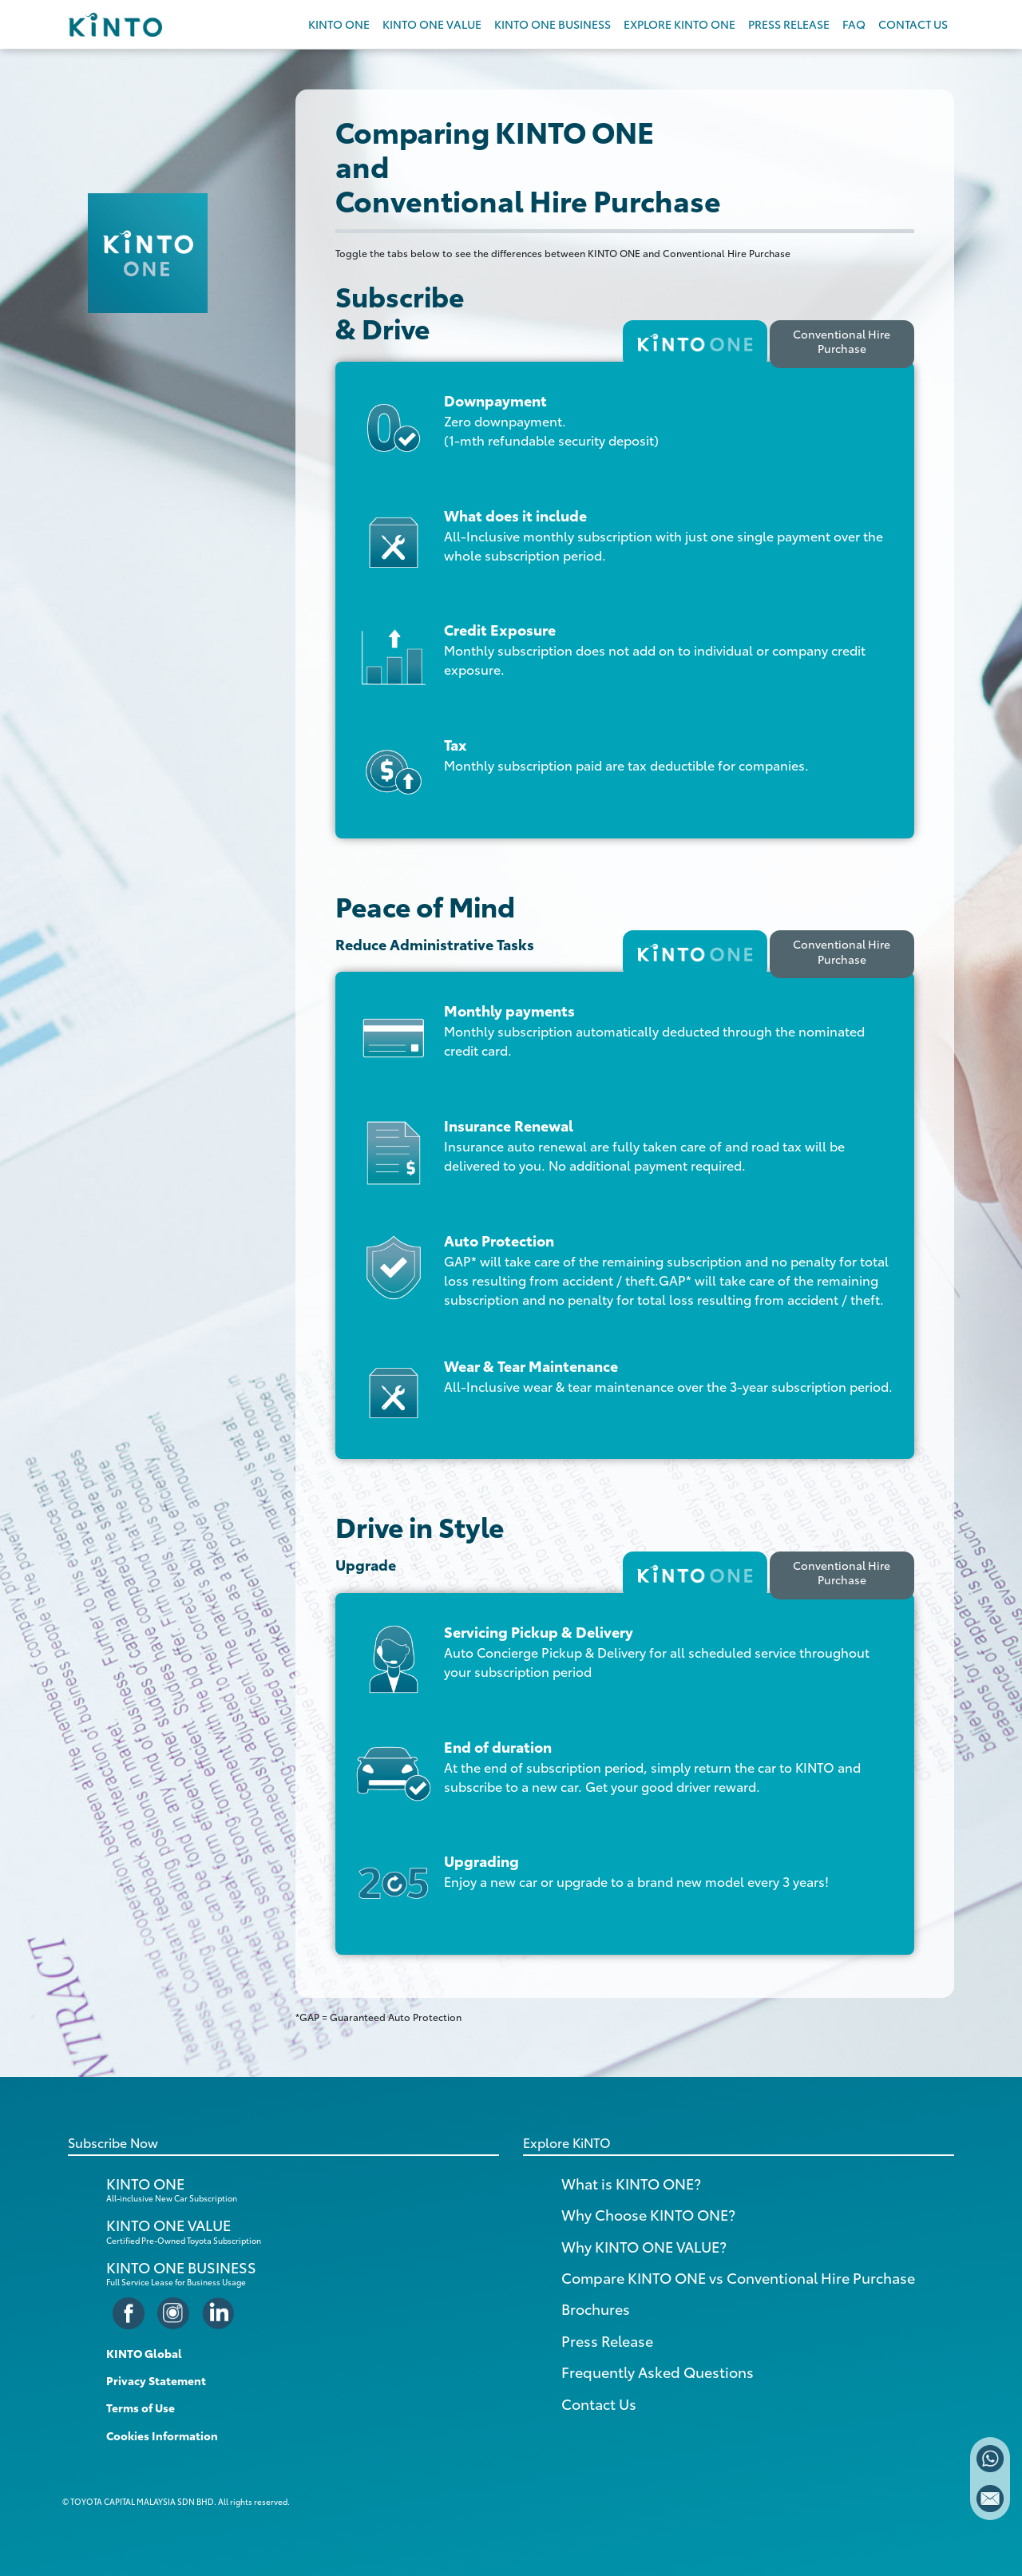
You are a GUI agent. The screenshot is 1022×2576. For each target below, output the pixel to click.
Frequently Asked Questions (657, 2371)
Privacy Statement (156, 2380)
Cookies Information (162, 2435)
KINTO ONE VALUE (431, 24)
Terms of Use (140, 2407)
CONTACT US (913, 24)
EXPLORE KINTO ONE (679, 24)
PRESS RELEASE (789, 24)
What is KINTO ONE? (631, 2183)
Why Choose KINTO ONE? (648, 2214)
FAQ (854, 24)
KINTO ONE (339, 24)
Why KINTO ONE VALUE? (644, 2246)
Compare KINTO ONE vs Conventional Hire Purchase (738, 2277)
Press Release (607, 2340)
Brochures (595, 2308)
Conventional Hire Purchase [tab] (841, 341)
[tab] (695, 344)
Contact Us (598, 2403)
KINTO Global (144, 2353)
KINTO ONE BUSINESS (552, 24)
